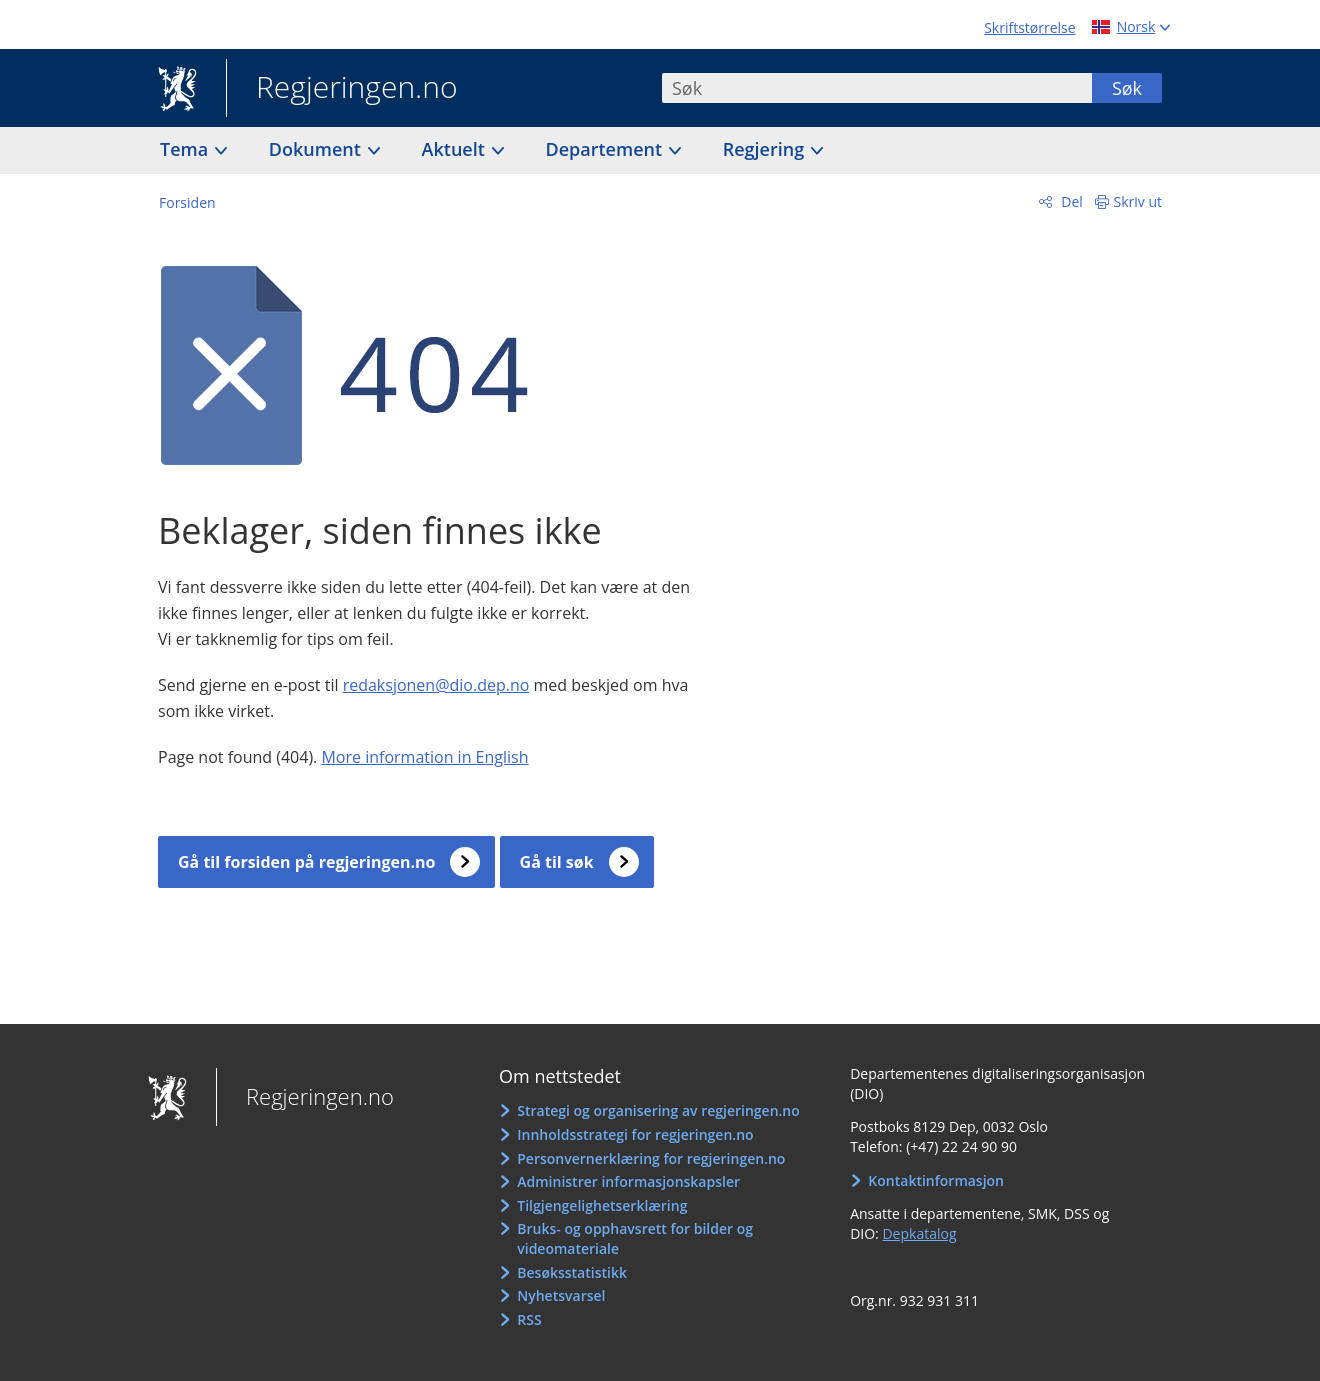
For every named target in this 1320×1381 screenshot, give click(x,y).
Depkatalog (919, 1233)
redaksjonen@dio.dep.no (436, 685)
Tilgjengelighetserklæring (602, 1205)
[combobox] (877, 88)
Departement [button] (606, 149)
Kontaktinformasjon (936, 1180)
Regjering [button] (766, 149)
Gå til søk (557, 862)
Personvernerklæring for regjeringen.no (651, 1158)
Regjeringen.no (342, 89)
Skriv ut (1138, 201)
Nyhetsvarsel (561, 1295)
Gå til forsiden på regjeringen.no (306, 862)
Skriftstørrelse (1029, 27)
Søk (1127, 88)
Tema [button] (186, 149)
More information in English (424, 757)
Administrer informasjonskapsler (628, 1181)
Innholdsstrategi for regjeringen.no (635, 1134)
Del (1070, 201)
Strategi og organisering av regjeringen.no (658, 1110)
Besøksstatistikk (572, 1272)
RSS (529, 1319)
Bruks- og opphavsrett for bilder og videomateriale (635, 1238)
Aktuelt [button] (456, 149)
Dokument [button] (317, 149)
